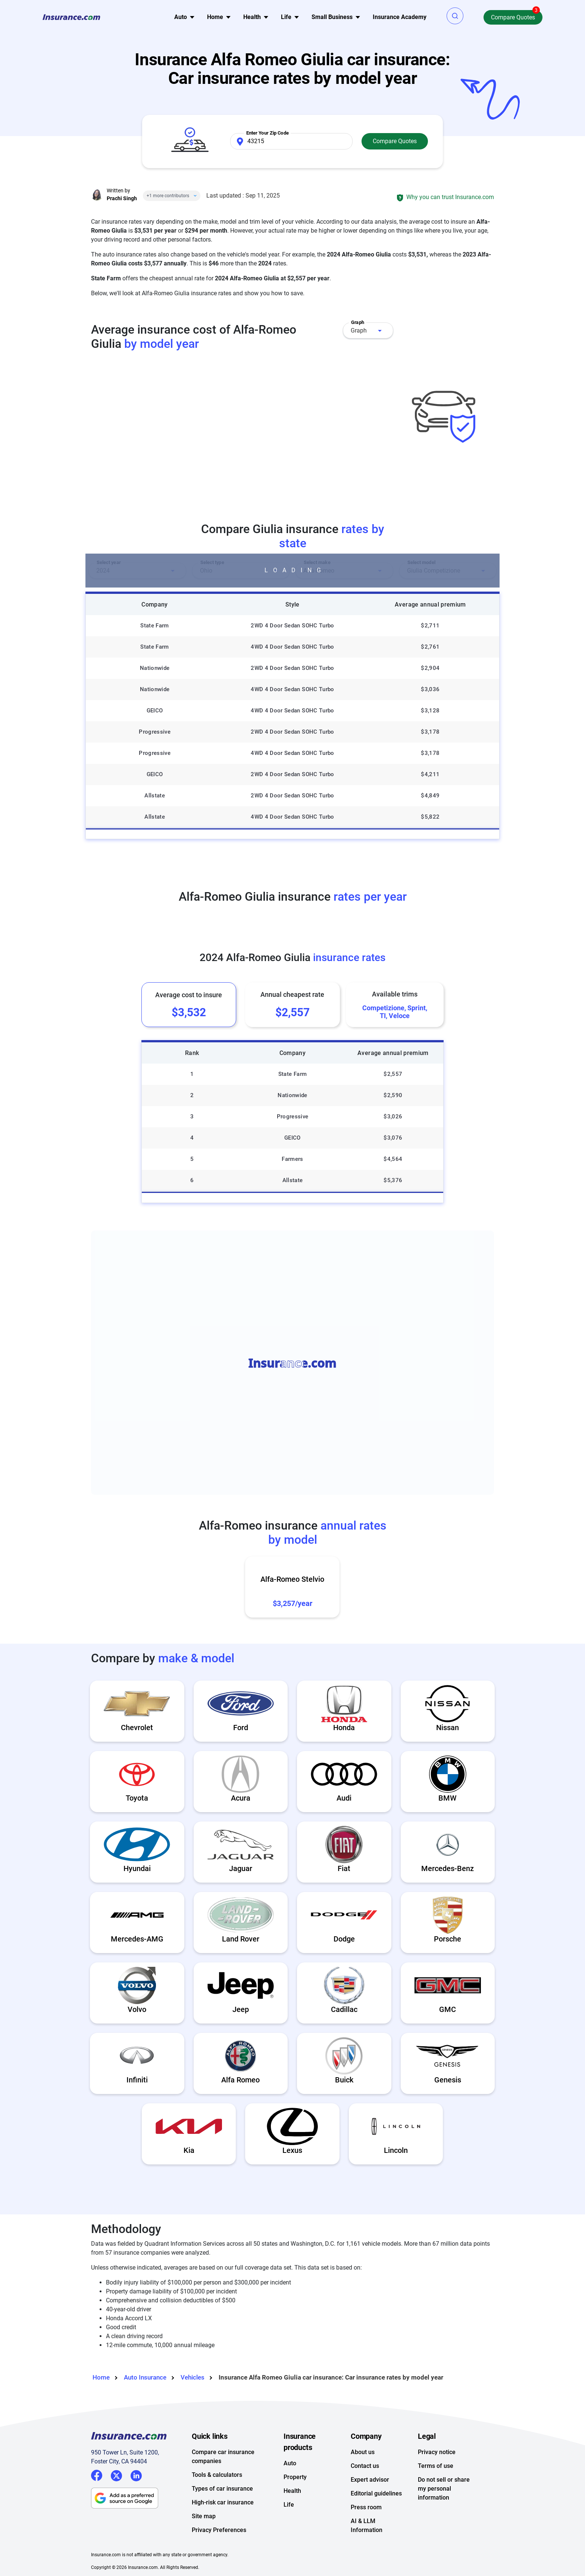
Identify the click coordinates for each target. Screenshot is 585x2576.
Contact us (365, 2465)
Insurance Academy (399, 17)
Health (292, 2490)
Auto (290, 2463)
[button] (455, 15)
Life (289, 2504)
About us (363, 2452)
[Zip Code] (291, 141)
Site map (204, 2516)
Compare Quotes (513, 17)
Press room (366, 2507)
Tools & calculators (217, 2474)
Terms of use (435, 2465)
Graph (359, 330)
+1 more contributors (168, 195)
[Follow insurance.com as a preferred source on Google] (141, 2498)
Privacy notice (437, 2452)
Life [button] (286, 17)
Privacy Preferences (219, 2530)
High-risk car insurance (223, 2502)
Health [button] (252, 17)
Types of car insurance (222, 2488)
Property (295, 2477)
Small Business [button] (332, 17)
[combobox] (368, 330)
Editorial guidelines (376, 2493)
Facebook (96, 2475)
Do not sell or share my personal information (444, 2488)
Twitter (116, 2474)
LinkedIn (136, 2474)
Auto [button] (180, 17)
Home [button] (215, 17)
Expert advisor (370, 2479)
